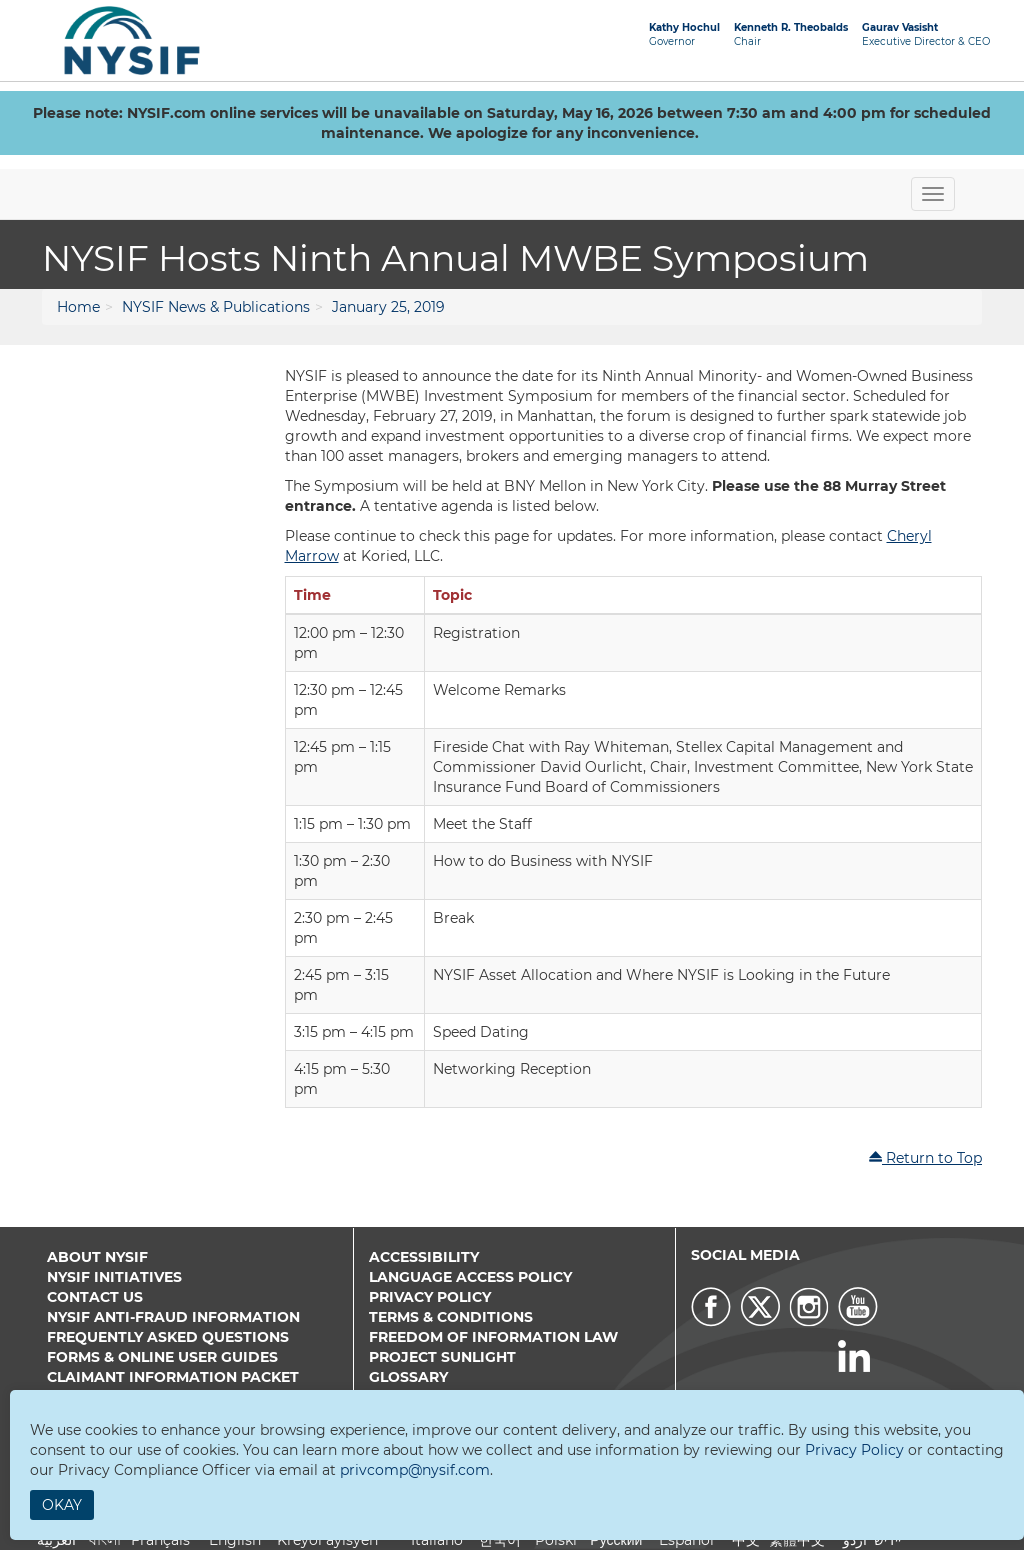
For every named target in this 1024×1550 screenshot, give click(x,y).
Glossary (408, 1377)
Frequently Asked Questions (168, 1337)
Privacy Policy (430, 1297)
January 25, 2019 (388, 307)
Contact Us (95, 1297)
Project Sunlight (442, 1357)
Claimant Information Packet (173, 1377)
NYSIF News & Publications (216, 307)
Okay (62, 1505)
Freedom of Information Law (493, 1337)
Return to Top (925, 1158)
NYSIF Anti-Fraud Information (173, 1317)
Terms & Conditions (451, 1317)
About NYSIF (97, 1257)
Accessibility (424, 1257)
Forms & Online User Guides (162, 1357)
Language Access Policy (470, 1277)
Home (78, 307)
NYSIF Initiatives (114, 1277)
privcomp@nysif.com (415, 1470)
